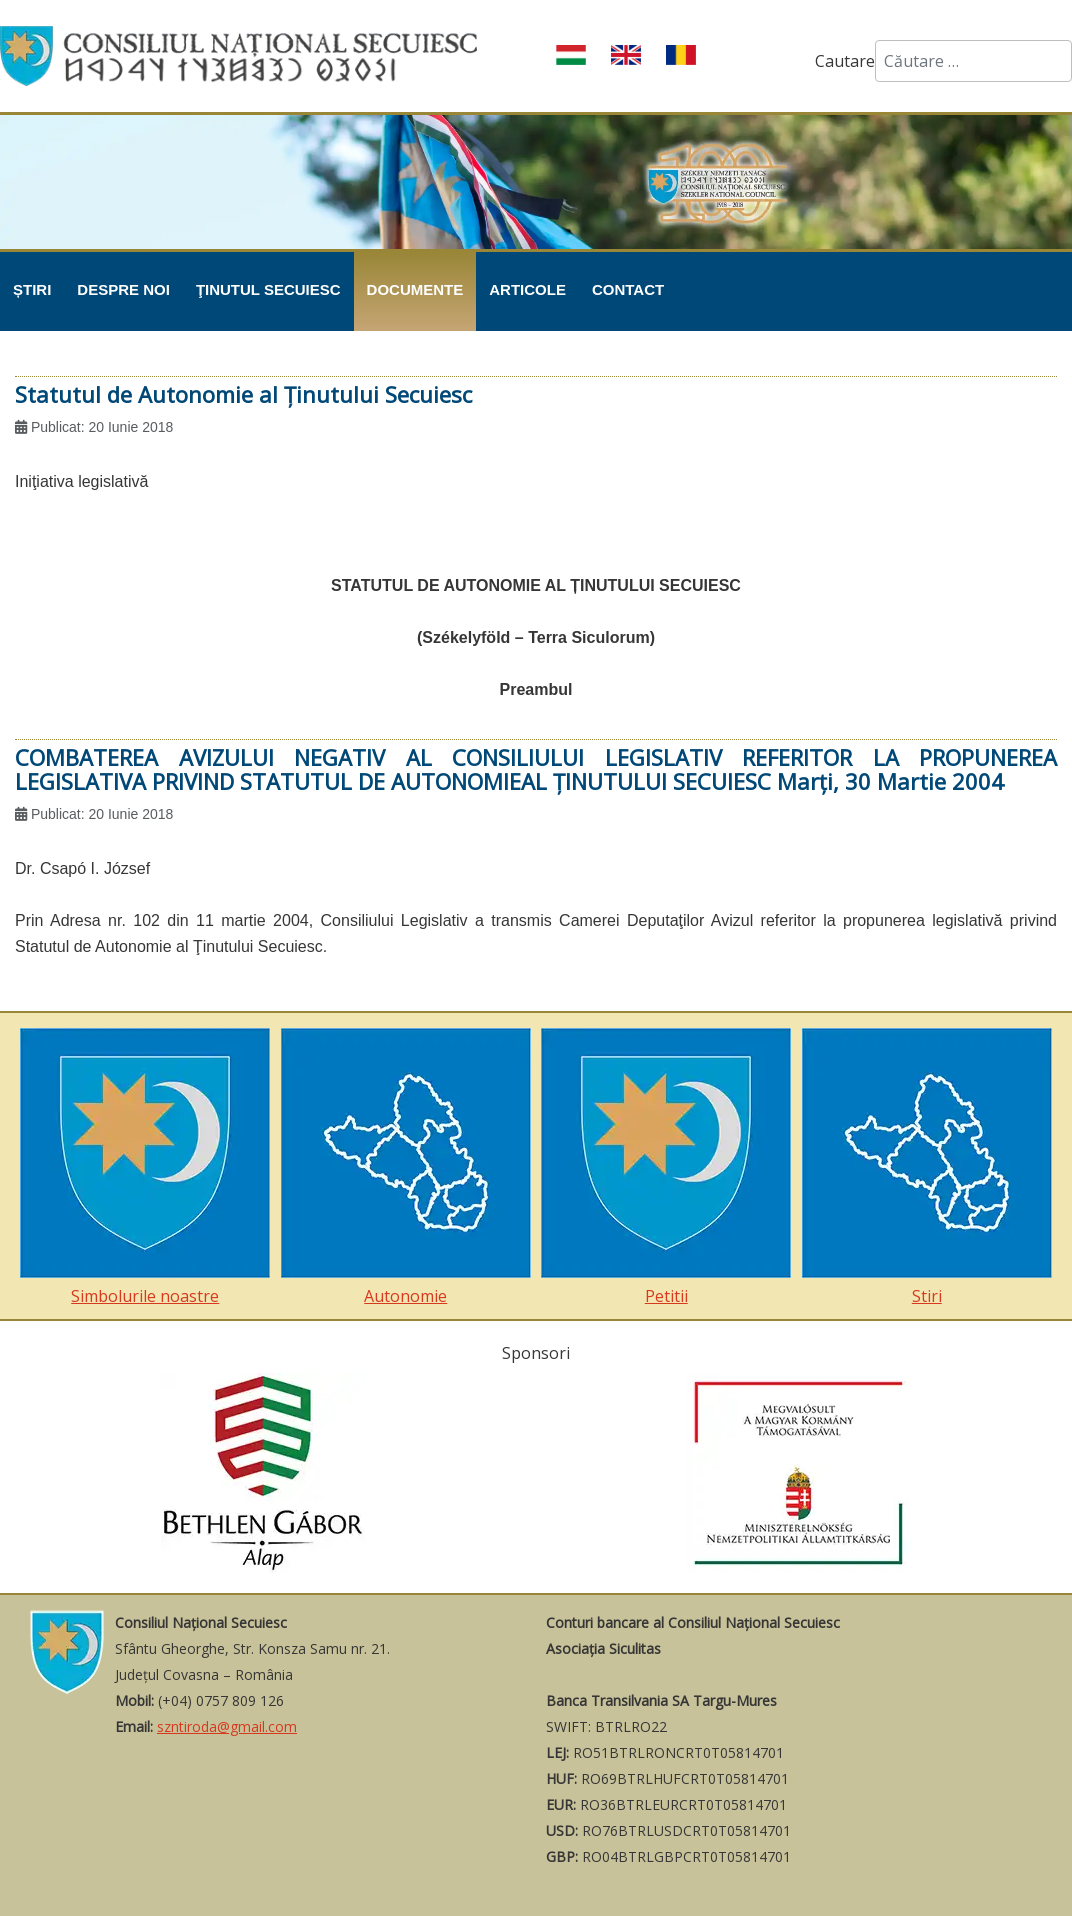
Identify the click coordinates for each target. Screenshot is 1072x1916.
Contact (628, 289)
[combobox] (973, 61)
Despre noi (123, 289)
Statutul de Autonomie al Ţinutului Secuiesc (243, 394)
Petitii (666, 1167)
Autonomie (406, 1167)
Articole (527, 289)
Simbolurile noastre (145, 1167)
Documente (415, 289)
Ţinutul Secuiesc (268, 289)
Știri (32, 289)
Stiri (927, 1167)
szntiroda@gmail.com (227, 1726)
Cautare (845, 61)
